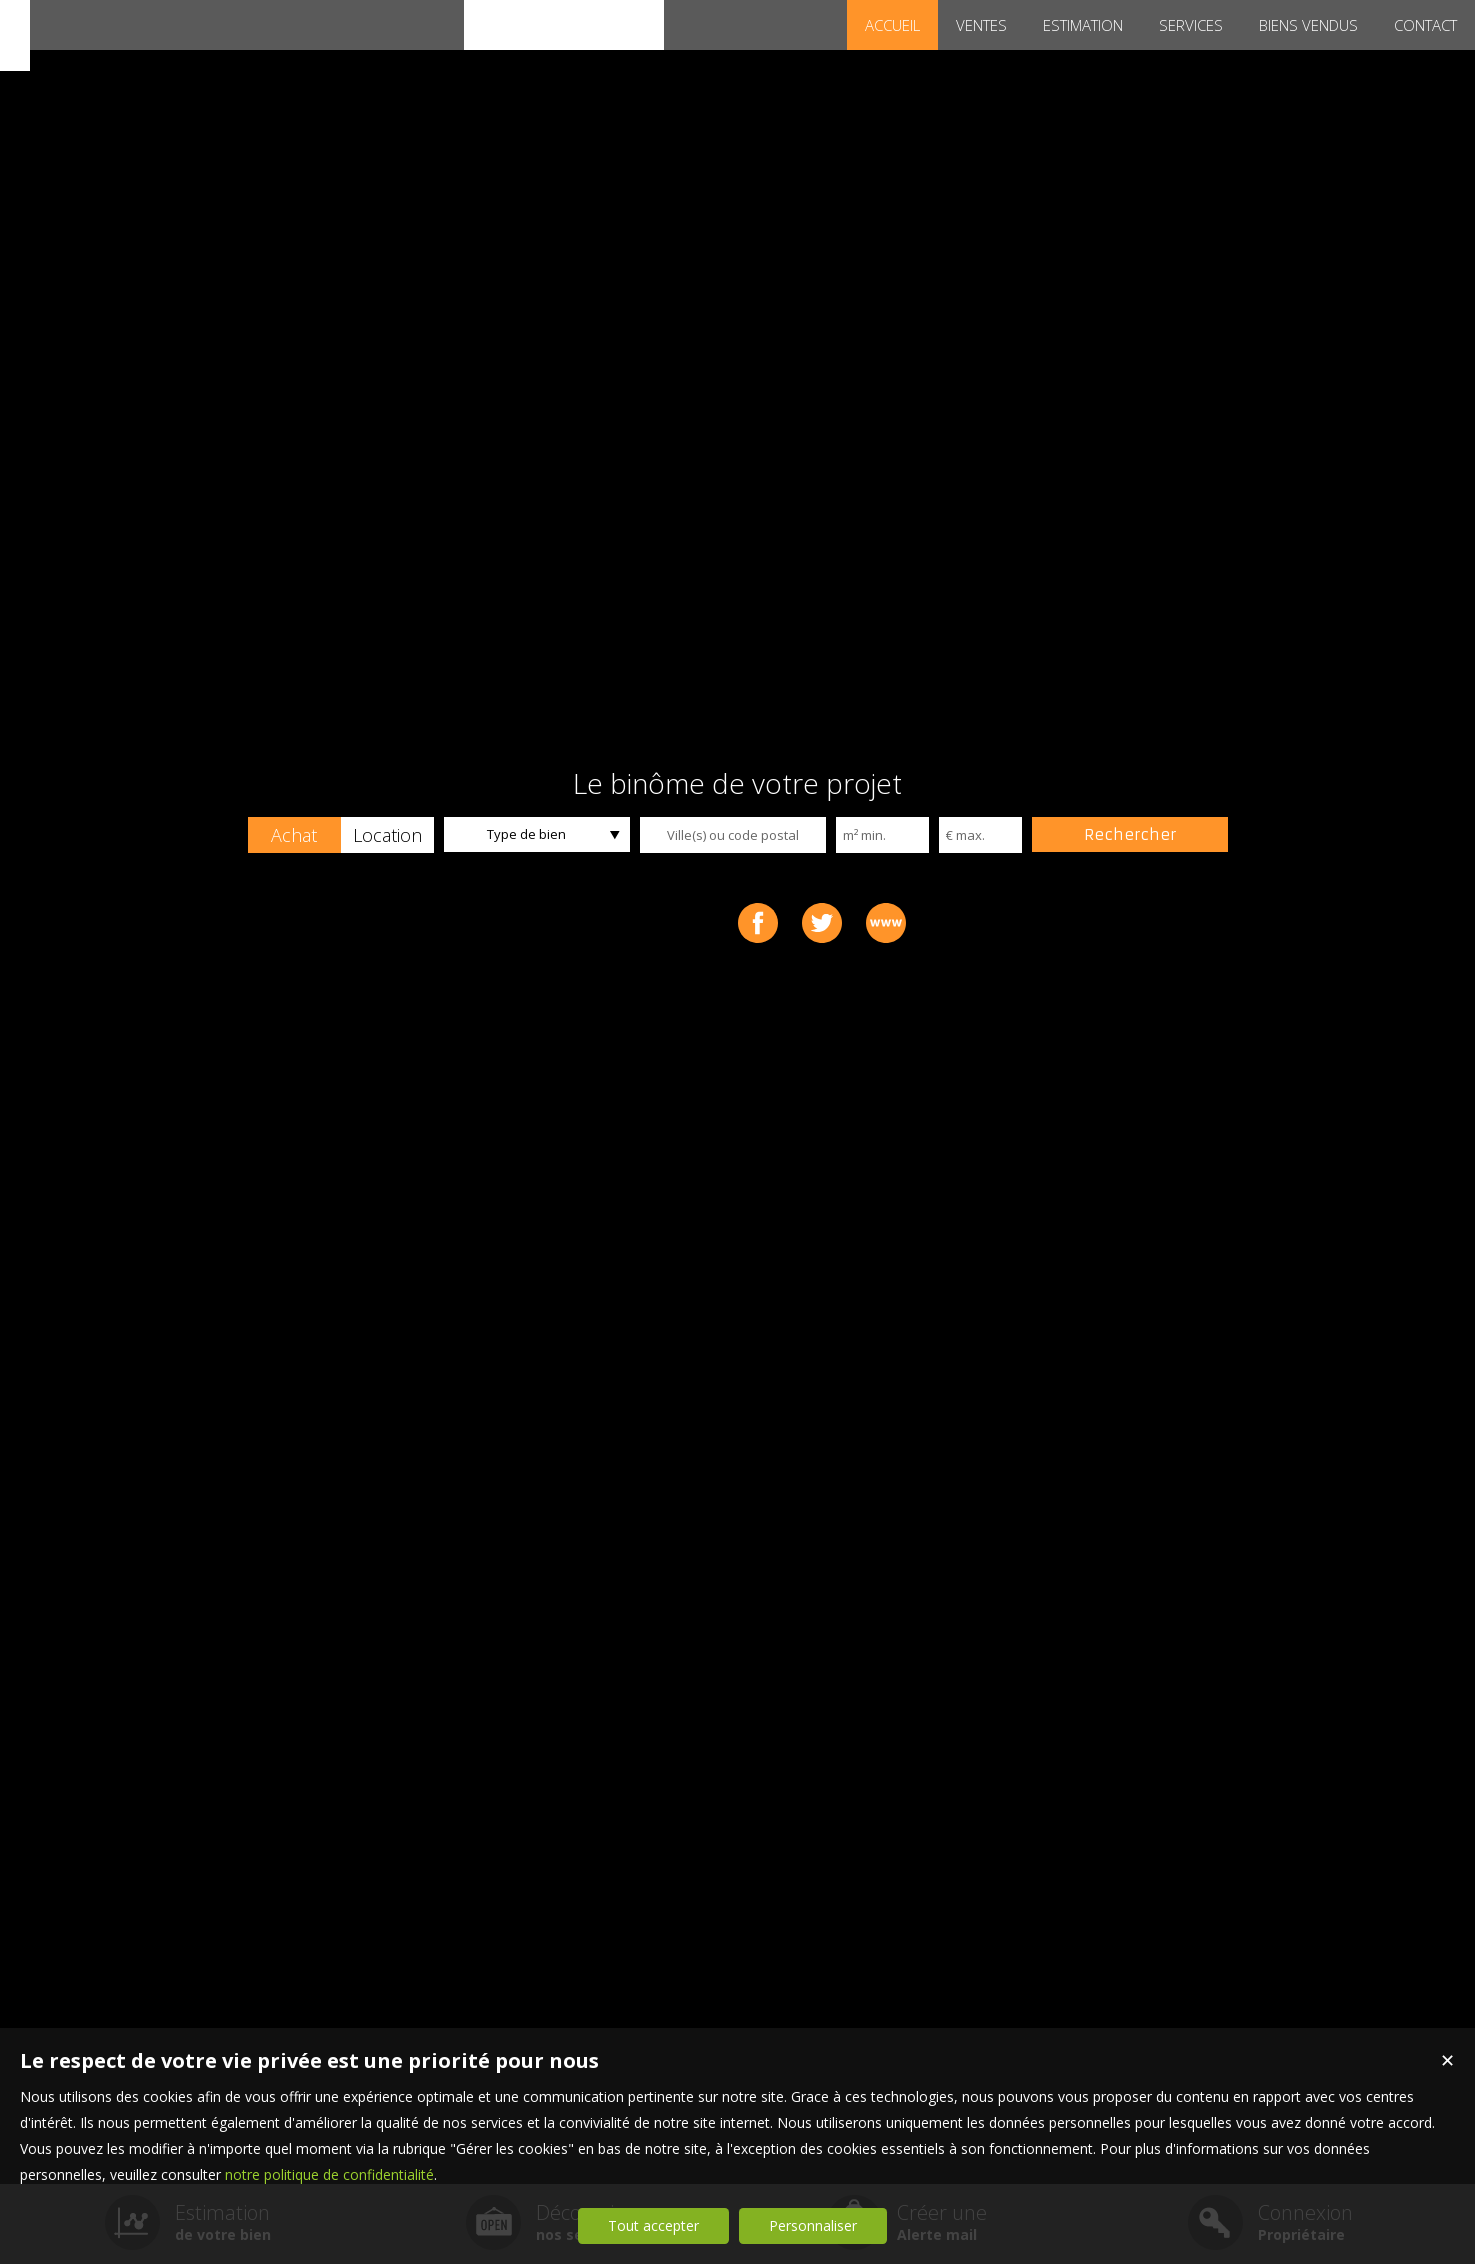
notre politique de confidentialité (329, 2174)
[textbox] (733, 835)
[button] (294, 835)
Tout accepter (653, 2225)
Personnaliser (813, 2225)
